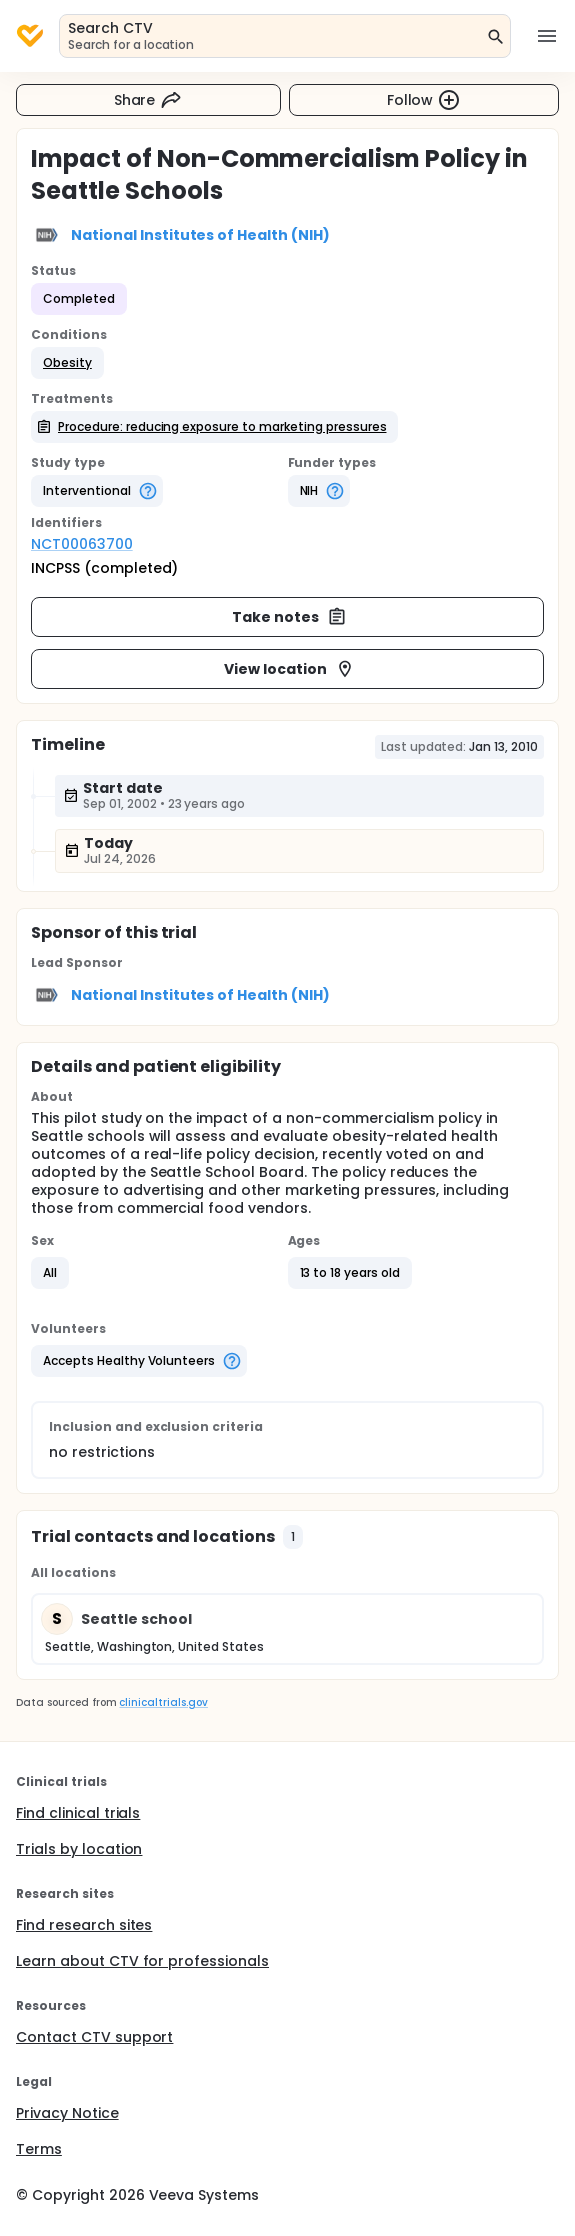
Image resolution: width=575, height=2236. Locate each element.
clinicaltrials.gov (163, 1702)
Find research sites (84, 1925)
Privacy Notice (67, 2113)
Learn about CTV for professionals (142, 1961)
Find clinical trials (78, 1813)
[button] (67, 363)
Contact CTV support (94, 2037)
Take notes (289, 617)
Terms (39, 2149)
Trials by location (79, 1849)
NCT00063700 (82, 544)
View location (289, 669)
